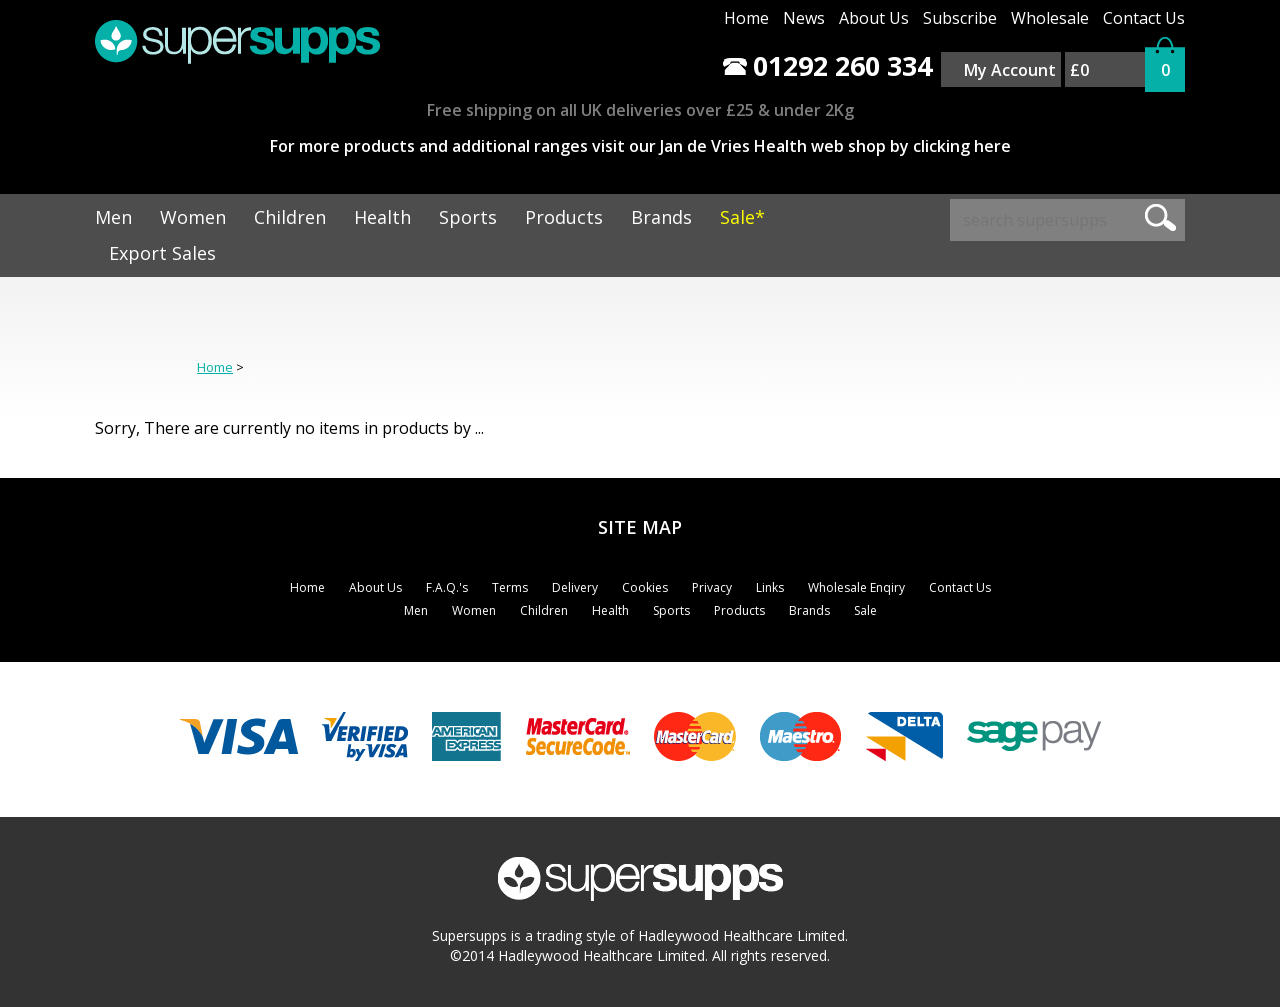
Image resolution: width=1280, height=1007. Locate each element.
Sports (468, 217)
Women (193, 217)
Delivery (575, 587)
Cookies (645, 587)
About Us (874, 18)
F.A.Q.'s (447, 587)
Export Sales (162, 253)
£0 (1079, 70)
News (804, 18)
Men (113, 217)
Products (564, 217)
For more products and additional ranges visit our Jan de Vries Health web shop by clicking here (640, 146)
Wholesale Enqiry (856, 587)
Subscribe (960, 18)
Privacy (712, 587)
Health (382, 217)
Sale (865, 610)
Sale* (742, 217)
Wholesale (1050, 18)
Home (746, 18)
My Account (1010, 70)
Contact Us (1144, 18)
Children (290, 217)
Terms (510, 587)
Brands (661, 217)
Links (770, 587)
